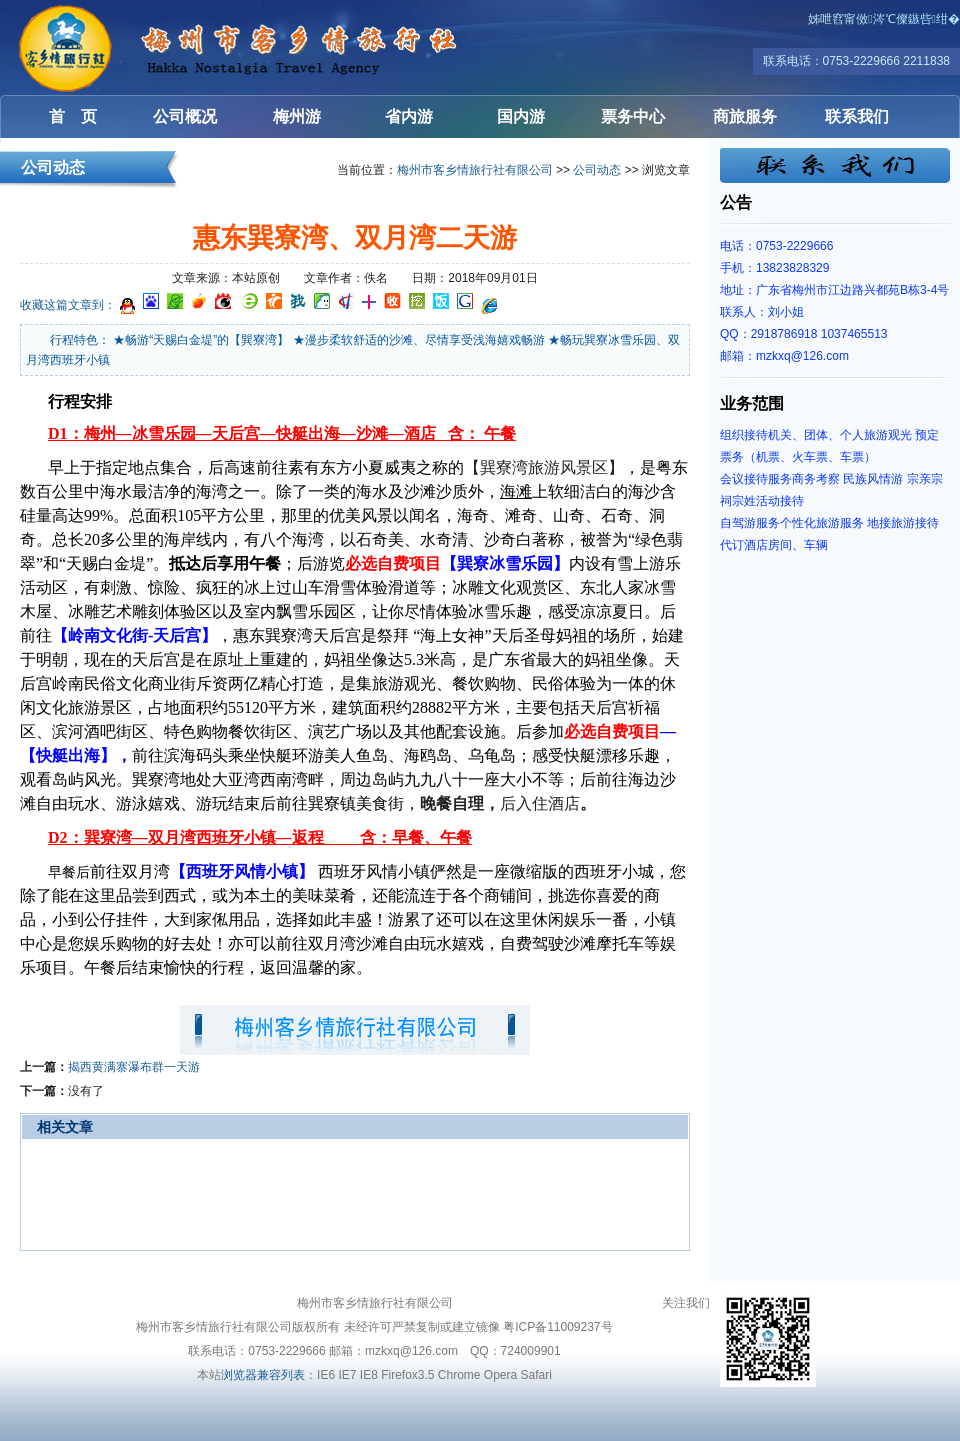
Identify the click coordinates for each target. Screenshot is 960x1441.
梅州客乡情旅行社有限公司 (120, 47)
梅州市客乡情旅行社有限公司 (475, 170)
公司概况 (185, 116)
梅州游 (297, 116)
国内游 (521, 116)
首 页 (73, 116)
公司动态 (597, 170)
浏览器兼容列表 (263, 1375)
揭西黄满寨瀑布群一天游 (134, 1067)
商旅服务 (745, 116)
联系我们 (857, 116)
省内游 (409, 116)
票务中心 (633, 116)
